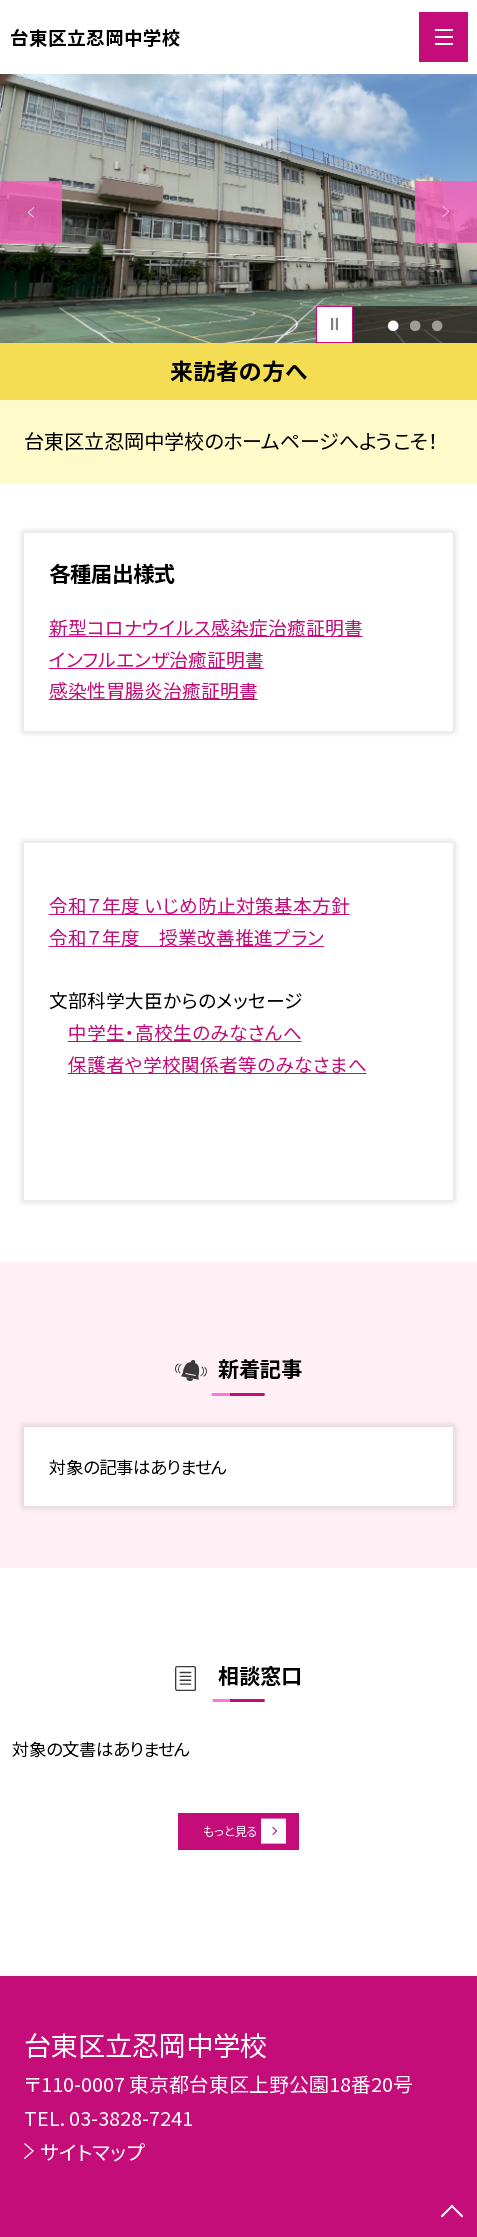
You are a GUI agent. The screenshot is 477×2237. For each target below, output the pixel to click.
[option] (238, 208)
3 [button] (437, 324)
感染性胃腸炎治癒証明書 (153, 689)
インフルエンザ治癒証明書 (156, 658)
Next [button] (446, 212)
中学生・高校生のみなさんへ (185, 1031)
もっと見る (226, 1840)
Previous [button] (31, 212)
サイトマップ (92, 2151)
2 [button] (414, 324)
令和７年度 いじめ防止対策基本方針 (199, 904)
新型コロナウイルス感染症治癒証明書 (206, 626)
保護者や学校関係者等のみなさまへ (217, 1063)
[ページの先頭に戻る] (452, 2213)
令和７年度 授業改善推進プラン (186, 936)
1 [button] (392, 324)
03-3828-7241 (131, 2117)
